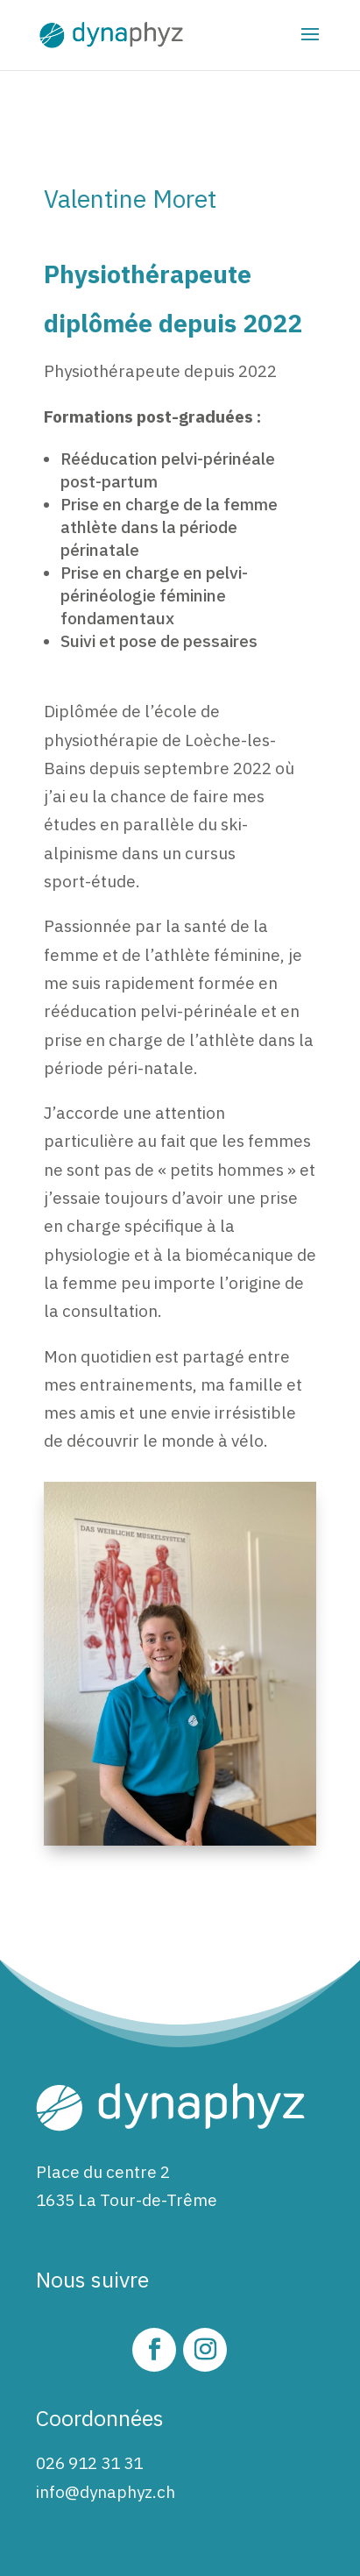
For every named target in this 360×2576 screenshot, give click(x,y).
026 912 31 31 (89, 2462)
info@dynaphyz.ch (105, 2491)
